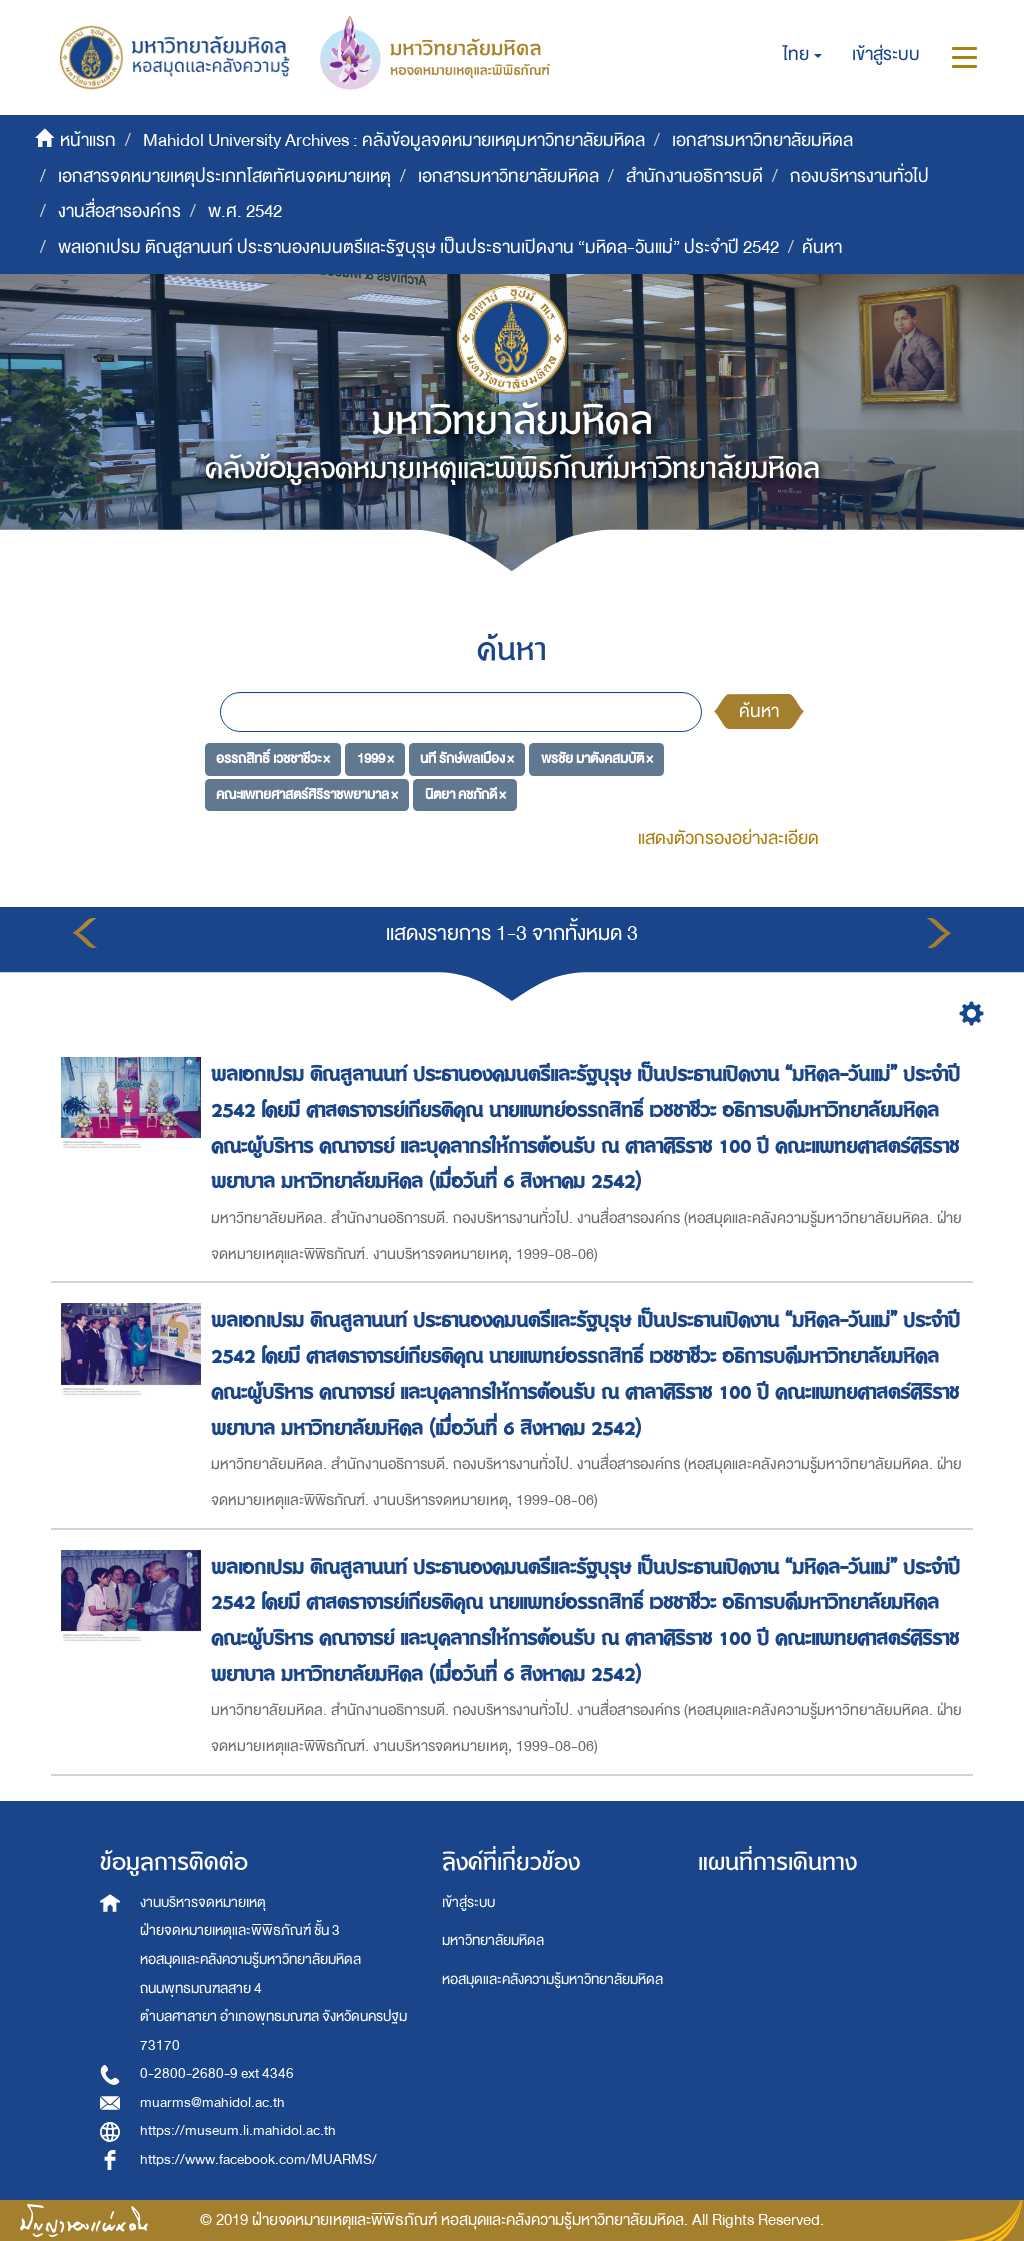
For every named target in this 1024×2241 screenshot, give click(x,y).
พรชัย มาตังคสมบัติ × (597, 758)
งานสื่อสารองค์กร (119, 211)
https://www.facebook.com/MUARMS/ (258, 2159)
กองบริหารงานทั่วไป (859, 176)
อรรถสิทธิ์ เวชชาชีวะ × (273, 758)
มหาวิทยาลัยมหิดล (493, 1940)
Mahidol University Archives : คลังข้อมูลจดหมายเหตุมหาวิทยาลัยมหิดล (394, 140)
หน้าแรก (88, 140)
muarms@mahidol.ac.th (212, 2102)
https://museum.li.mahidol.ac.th (238, 2130)
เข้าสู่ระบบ (468, 1902)
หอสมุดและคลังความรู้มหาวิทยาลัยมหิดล (552, 1979)
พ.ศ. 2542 (245, 211)
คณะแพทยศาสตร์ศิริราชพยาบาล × (307, 794)
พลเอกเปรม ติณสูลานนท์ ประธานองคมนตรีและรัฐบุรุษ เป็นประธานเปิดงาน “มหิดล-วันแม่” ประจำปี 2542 (418, 247)
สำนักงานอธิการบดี (694, 176)
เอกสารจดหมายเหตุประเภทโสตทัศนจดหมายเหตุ (224, 176)
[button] (802, 55)
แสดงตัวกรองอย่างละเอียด (728, 838)
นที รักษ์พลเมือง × (467, 758)
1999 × (375, 758)
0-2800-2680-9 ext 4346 (217, 2073)
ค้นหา (759, 711)
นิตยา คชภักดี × (465, 794)
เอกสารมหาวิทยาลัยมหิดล (762, 140)
